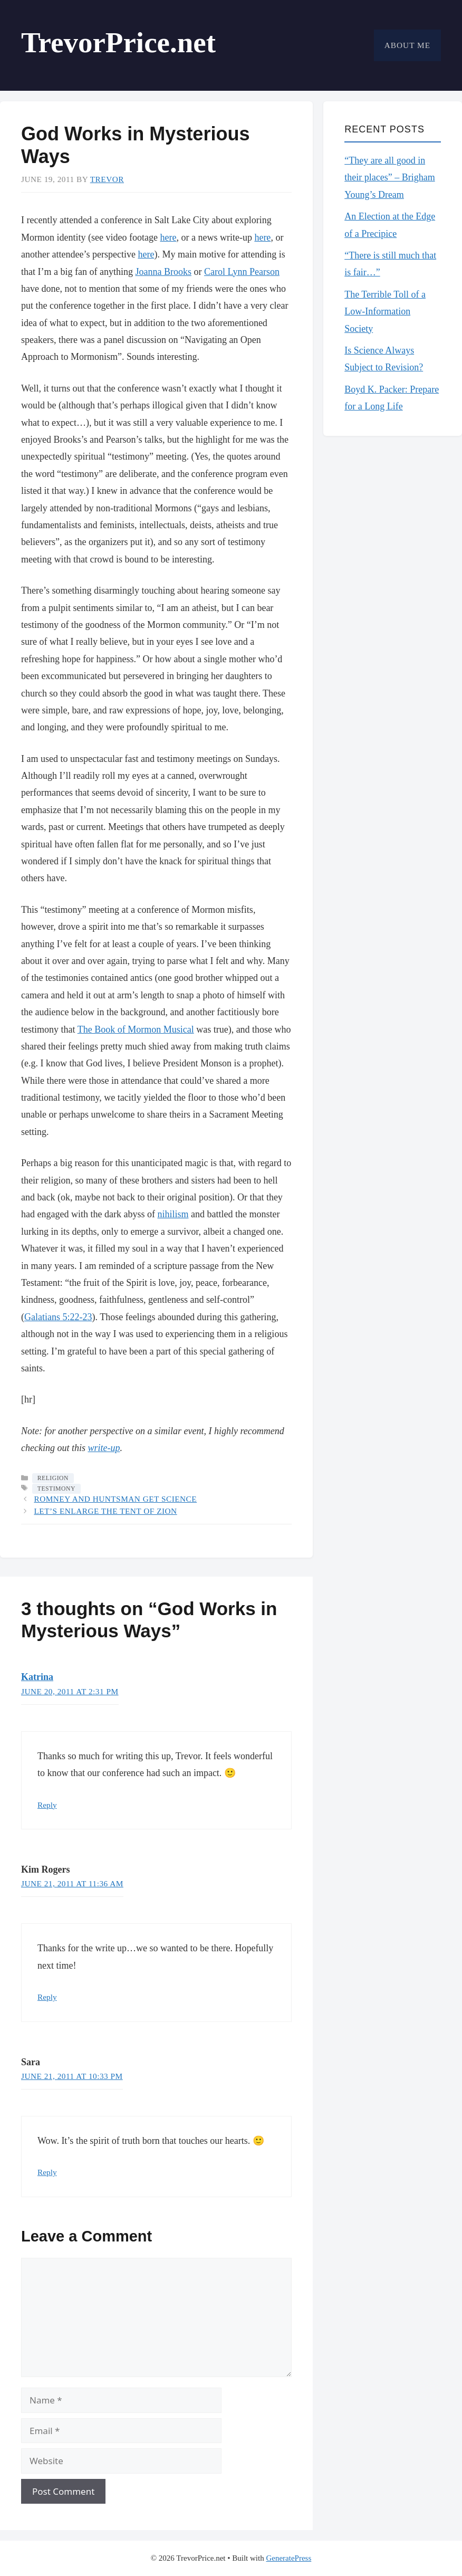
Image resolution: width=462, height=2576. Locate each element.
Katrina (37, 1677)
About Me (407, 45)
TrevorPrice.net (118, 42)
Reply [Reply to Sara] (47, 2172)
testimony (56, 1488)
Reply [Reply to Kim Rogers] (47, 1996)
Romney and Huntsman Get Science (115, 1498)
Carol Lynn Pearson (242, 271)
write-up (104, 1448)
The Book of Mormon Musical (136, 1029)
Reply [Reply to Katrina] (47, 1804)
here (168, 237)
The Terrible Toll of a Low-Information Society (385, 311)
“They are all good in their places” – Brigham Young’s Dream (389, 177)
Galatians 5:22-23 (58, 1317)
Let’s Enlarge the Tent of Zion (105, 1510)
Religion (53, 1478)
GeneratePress (288, 2558)
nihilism (172, 1214)
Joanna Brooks (163, 271)
